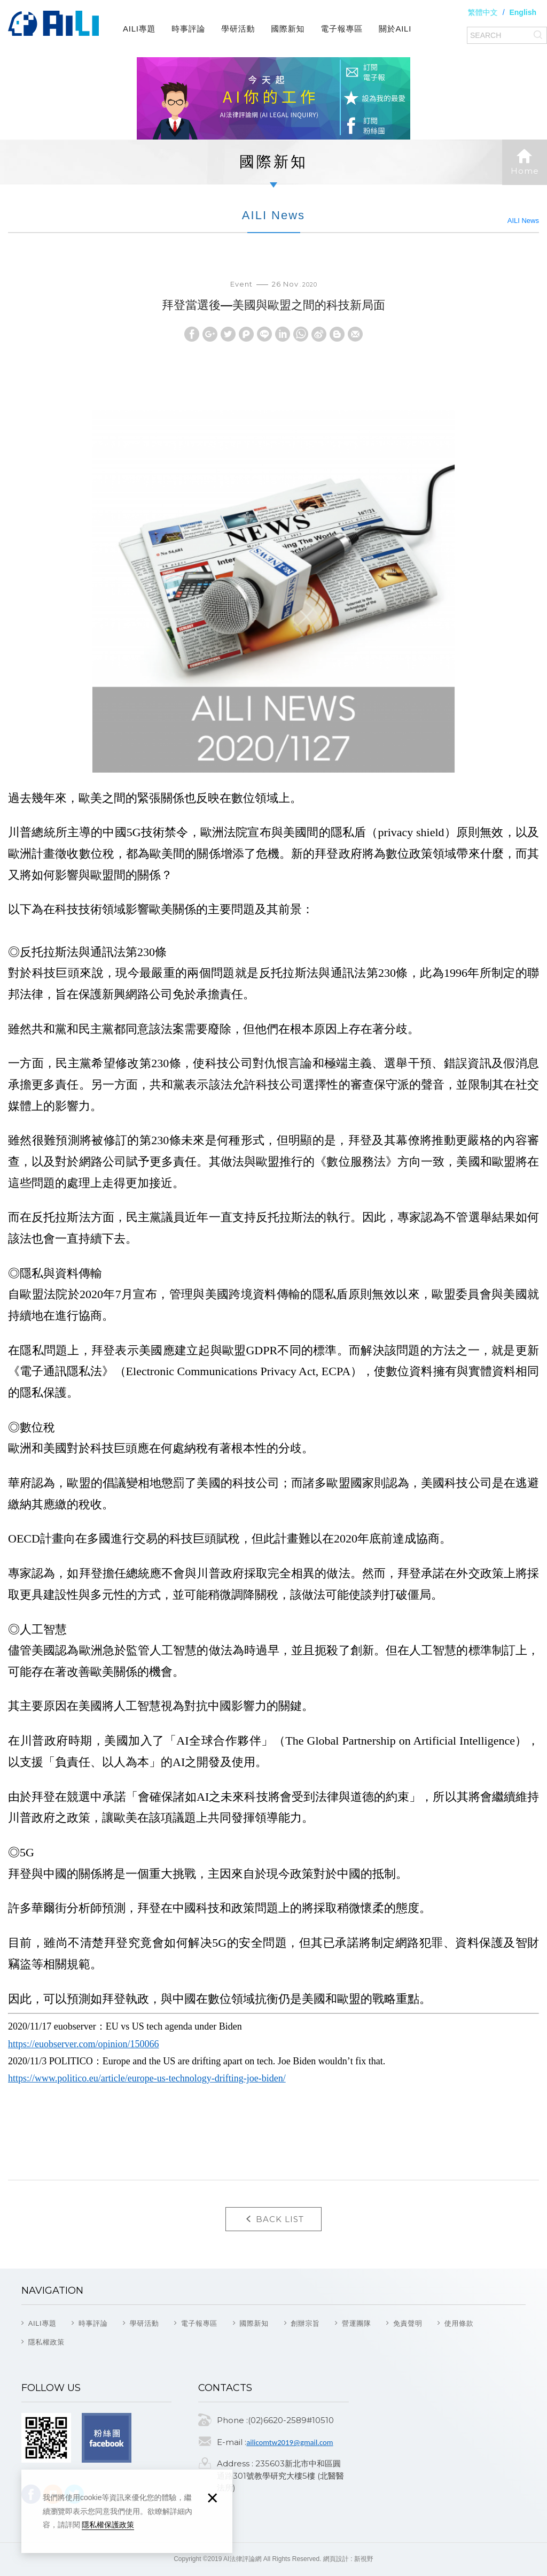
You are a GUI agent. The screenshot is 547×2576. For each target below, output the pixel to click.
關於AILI (395, 28)
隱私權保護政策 (108, 2524)
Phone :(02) (240, 2420)
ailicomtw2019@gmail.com (289, 2442)
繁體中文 (483, 12)
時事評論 (188, 28)
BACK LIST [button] (273, 2218)
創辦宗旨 (305, 2323)
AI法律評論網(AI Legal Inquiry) (53, 23)
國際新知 (287, 28)
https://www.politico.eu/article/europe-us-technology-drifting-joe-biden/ (147, 2078)
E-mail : (231, 2442)
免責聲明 (408, 2323)
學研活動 (238, 28)
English (522, 12)
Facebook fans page (106, 2438)
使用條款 (459, 2323)
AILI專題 (139, 28)
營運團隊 (356, 2323)
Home (524, 162)
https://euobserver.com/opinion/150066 (83, 2044)
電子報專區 (342, 28)
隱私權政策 (46, 2342)
